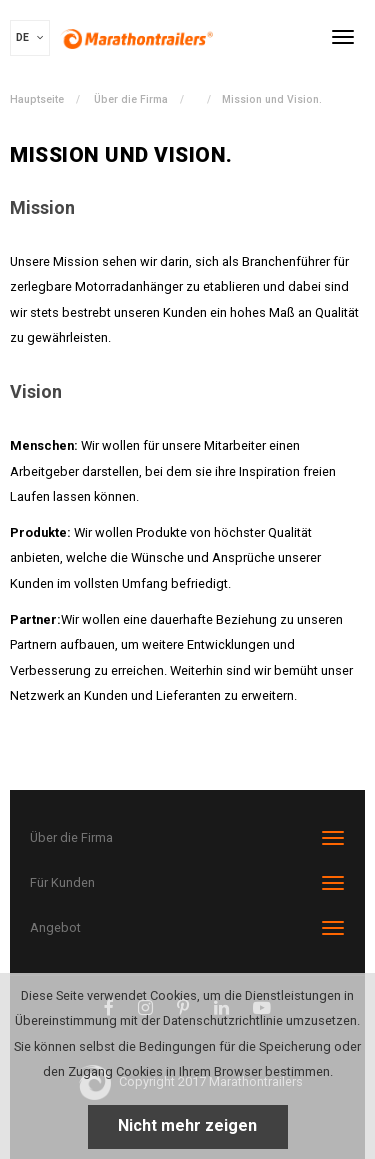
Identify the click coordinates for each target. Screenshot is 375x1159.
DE (30, 37)
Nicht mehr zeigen (187, 1125)
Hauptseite (37, 99)
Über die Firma (131, 99)
